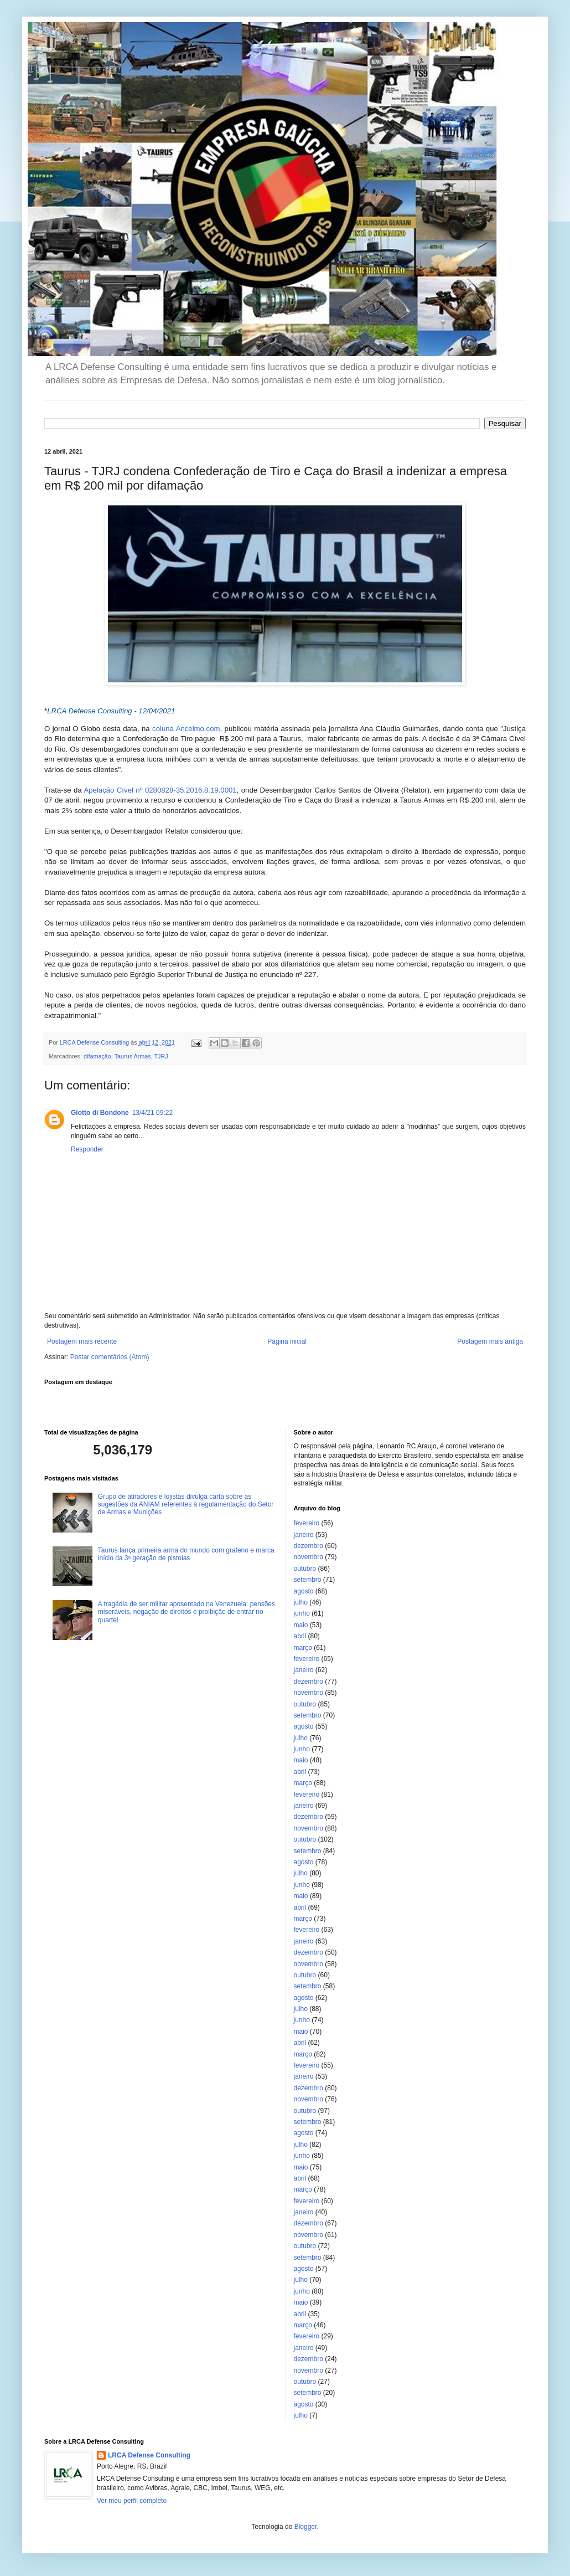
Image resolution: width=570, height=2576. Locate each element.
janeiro (304, 1535)
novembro (308, 1557)
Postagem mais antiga (490, 1341)
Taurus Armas (133, 1056)
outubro (305, 1568)
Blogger (305, 2527)
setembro (308, 1579)
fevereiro (307, 1523)
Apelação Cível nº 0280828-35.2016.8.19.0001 (160, 790)
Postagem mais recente (82, 1341)
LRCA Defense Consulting (149, 2455)
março (303, 1648)
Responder (87, 1149)
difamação (97, 1056)
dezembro (308, 1546)
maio (301, 1625)
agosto (304, 1591)
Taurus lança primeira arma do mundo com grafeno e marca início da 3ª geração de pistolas (186, 1554)
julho (301, 1602)
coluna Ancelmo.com (186, 728)
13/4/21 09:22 (152, 1113)
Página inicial (287, 1341)
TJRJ (161, 1056)
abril (300, 1636)
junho (302, 1613)
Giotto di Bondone (100, 1113)
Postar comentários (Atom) (109, 1357)
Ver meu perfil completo (132, 2501)
